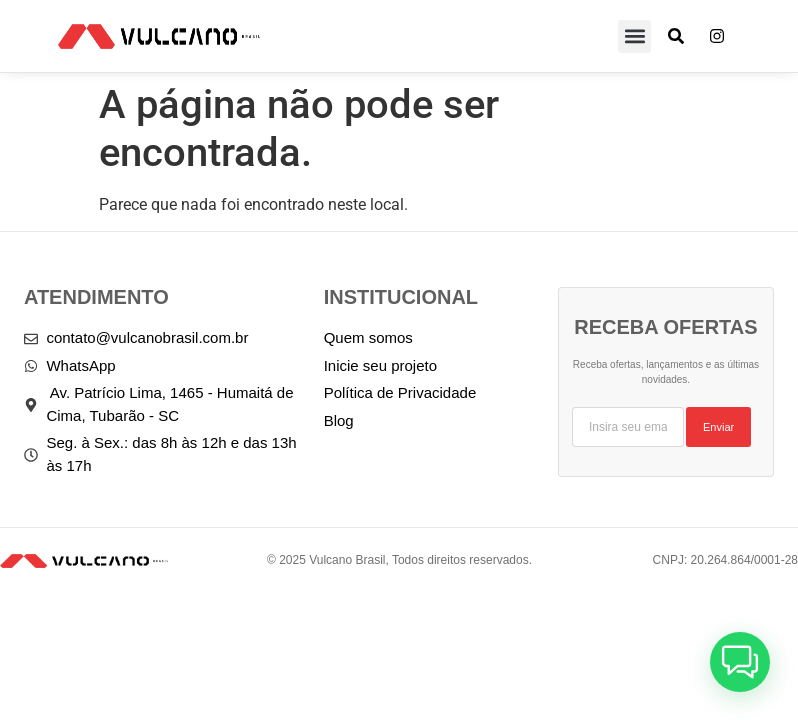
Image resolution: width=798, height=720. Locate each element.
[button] (634, 36)
